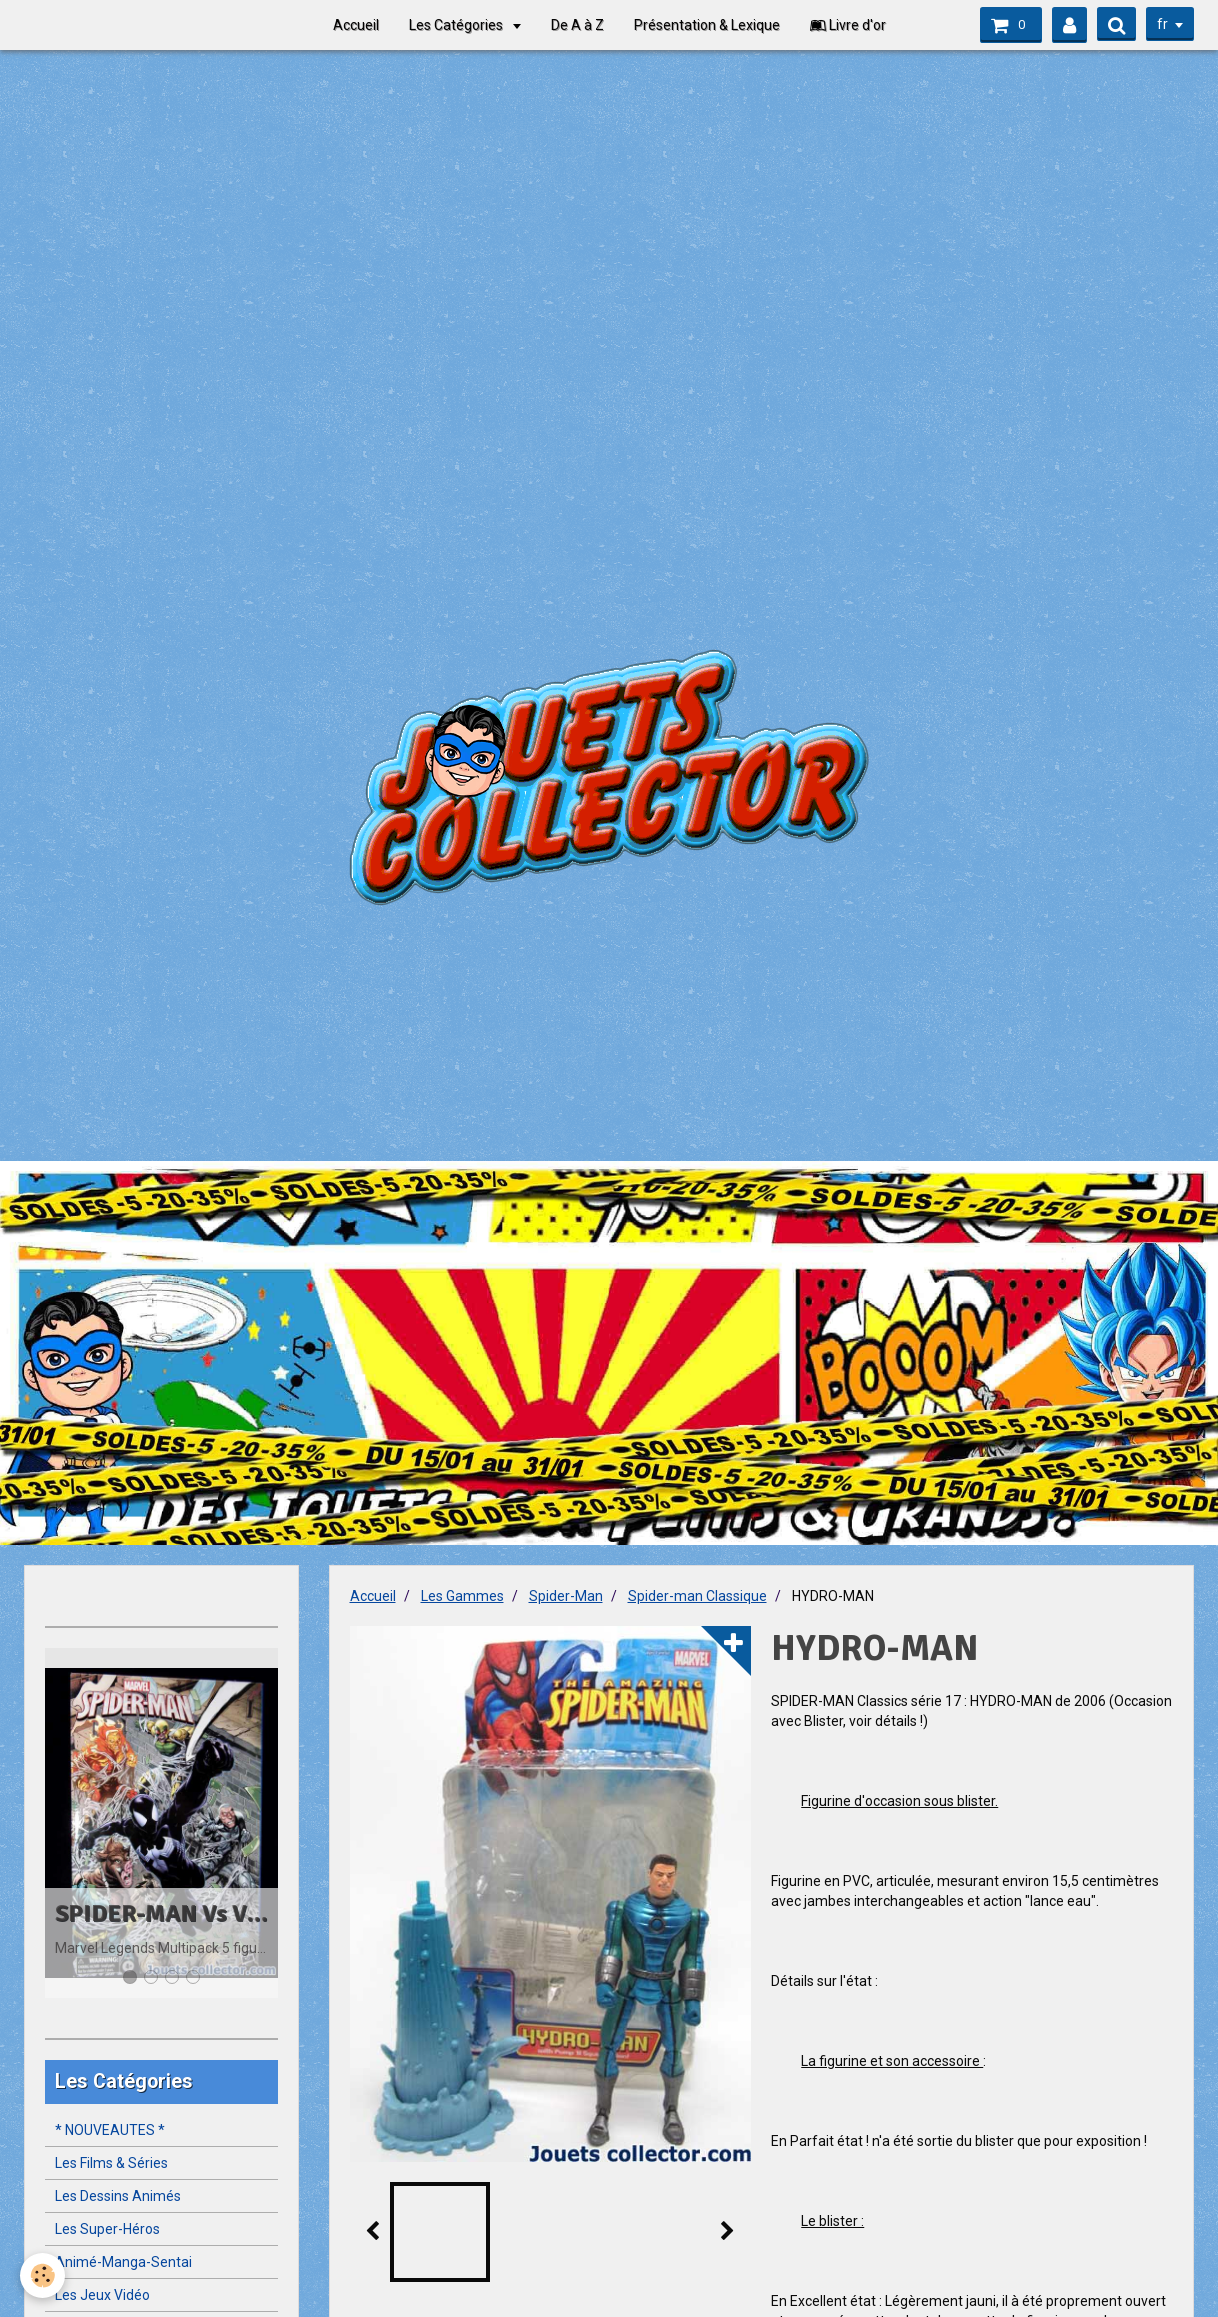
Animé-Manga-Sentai (123, 2262)
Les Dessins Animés (118, 2196)
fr (1162, 24)
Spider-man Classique (697, 1596)
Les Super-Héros (107, 2229)
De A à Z (577, 25)
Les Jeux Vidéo (102, 2295)
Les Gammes (462, 1596)
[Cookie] (42, 2275)
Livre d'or (848, 25)
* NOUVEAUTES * (110, 2130)
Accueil (356, 25)
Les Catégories (457, 25)
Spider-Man (566, 1596)
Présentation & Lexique (707, 25)
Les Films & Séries (111, 2163)
